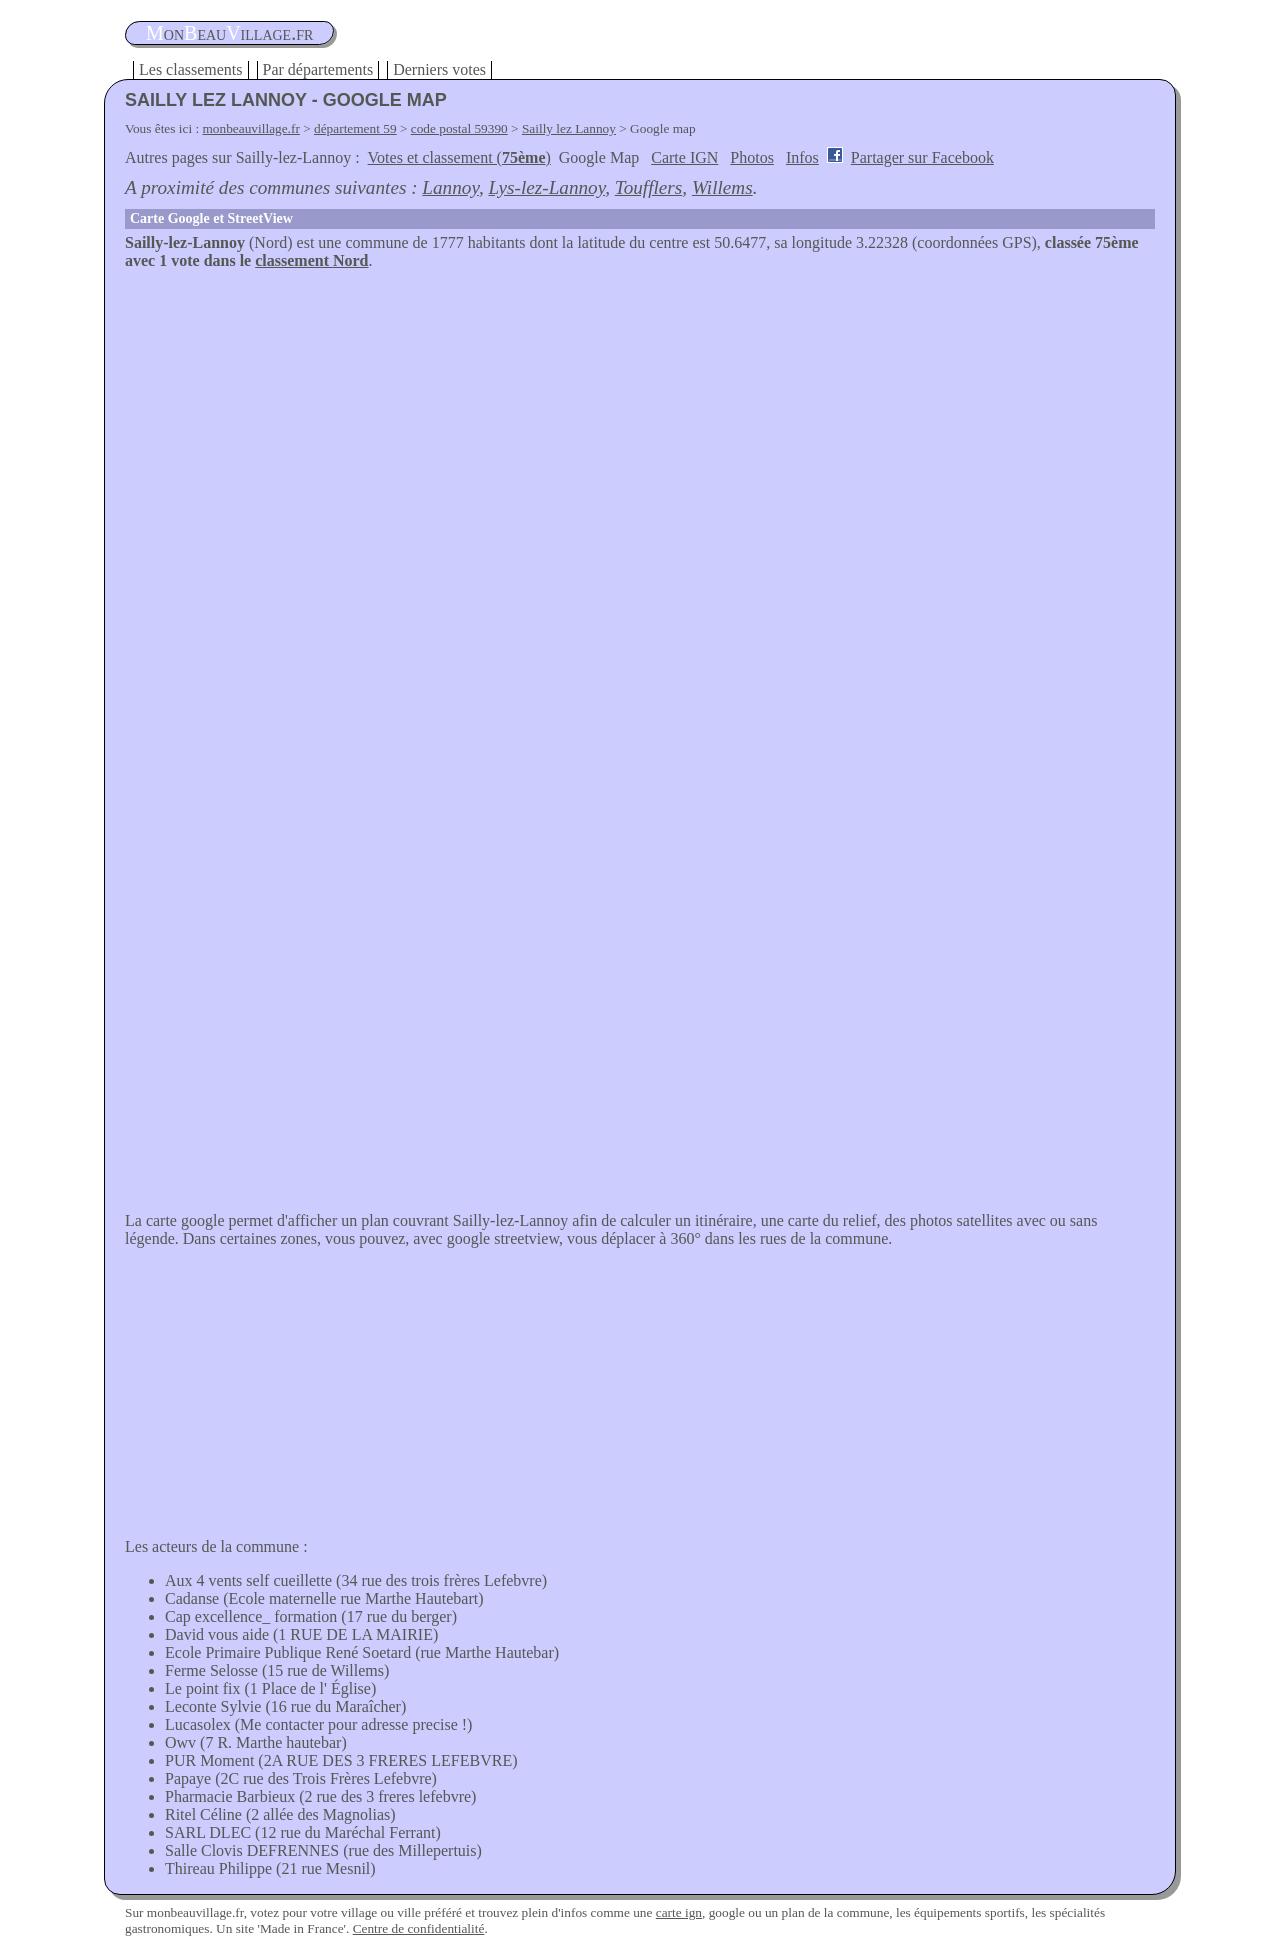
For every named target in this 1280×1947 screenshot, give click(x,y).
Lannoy (450, 187)
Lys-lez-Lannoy (546, 187)
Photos (752, 157)
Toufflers (649, 187)
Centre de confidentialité (419, 1928)
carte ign (679, 1912)
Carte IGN (684, 157)
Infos (802, 157)
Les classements (191, 69)
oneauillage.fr (229, 33)
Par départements (318, 69)
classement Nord (311, 260)
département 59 (355, 128)
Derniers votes (439, 69)
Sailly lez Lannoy (569, 128)
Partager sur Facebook (922, 157)
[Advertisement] (640, 420)
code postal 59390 (459, 128)
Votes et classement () (459, 157)
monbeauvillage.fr (251, 128)
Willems (722, 187)
